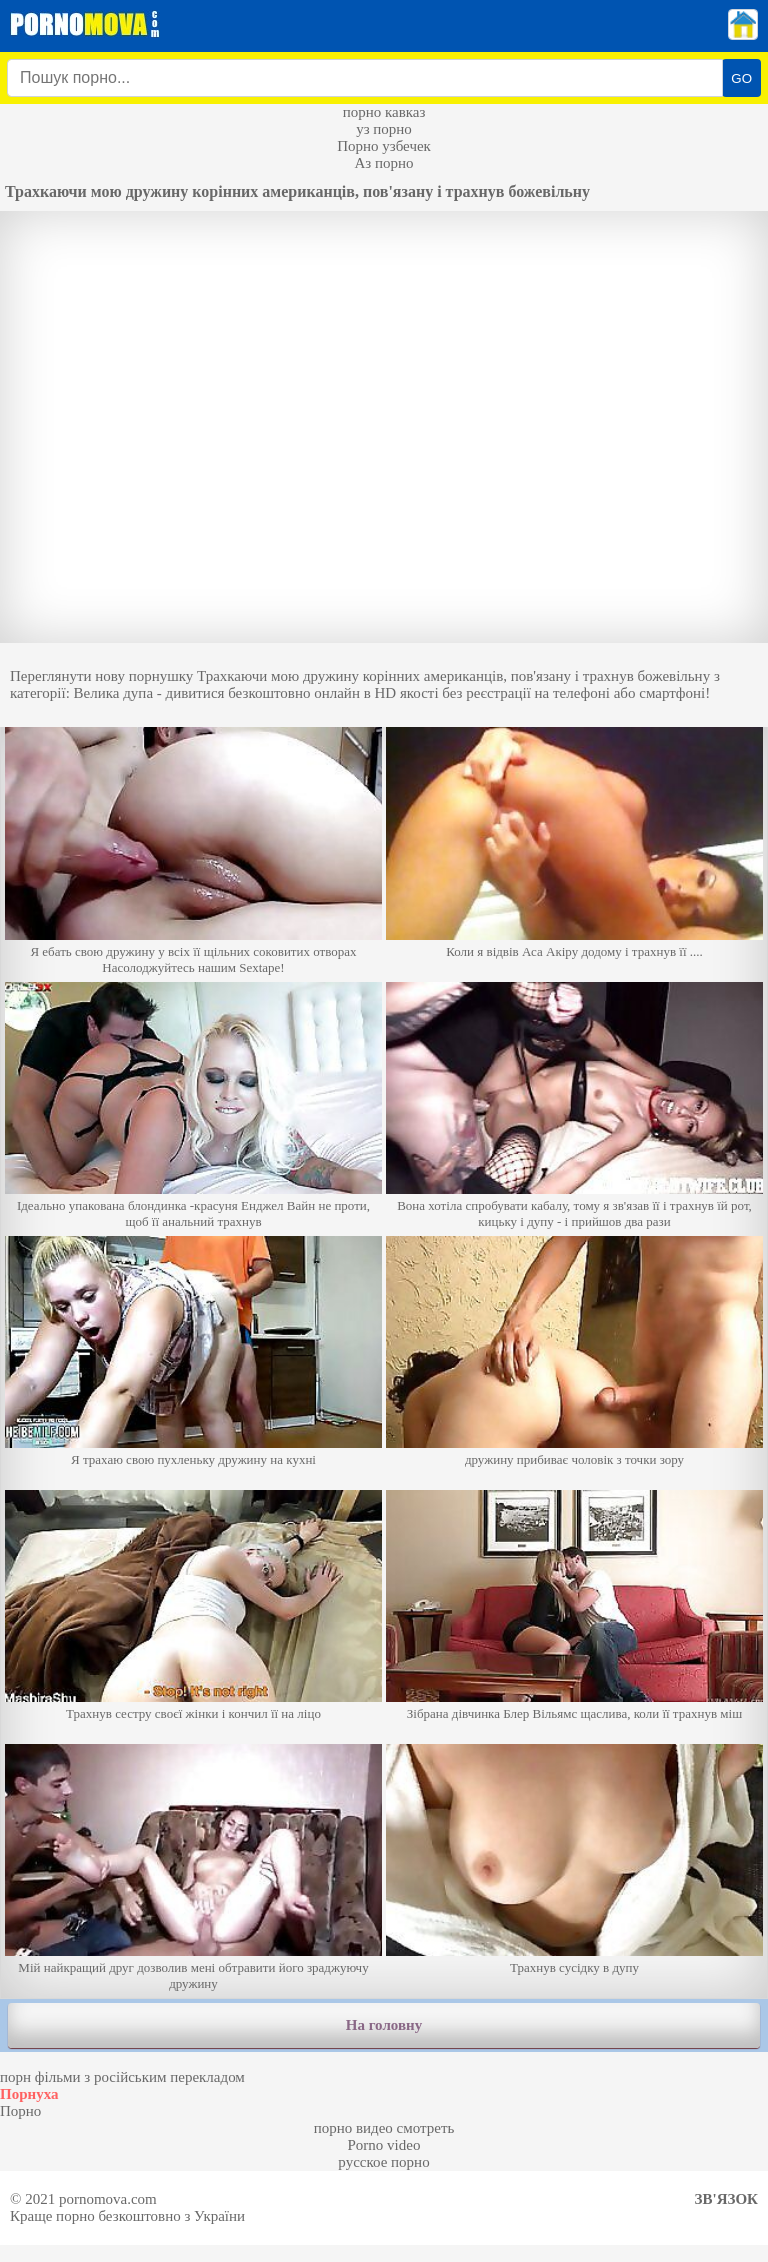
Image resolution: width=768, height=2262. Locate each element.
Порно (20, 2111)
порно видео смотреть (384, 2128)
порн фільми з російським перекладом (122, 2077)
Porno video (384, 2145)
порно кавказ (384, 112)
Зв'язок (726, 2199)
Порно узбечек (384, 146)
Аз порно (383, 163)
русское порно (383, 2162)
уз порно (384, 129)
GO (741, 78)
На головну (384, 2025)
